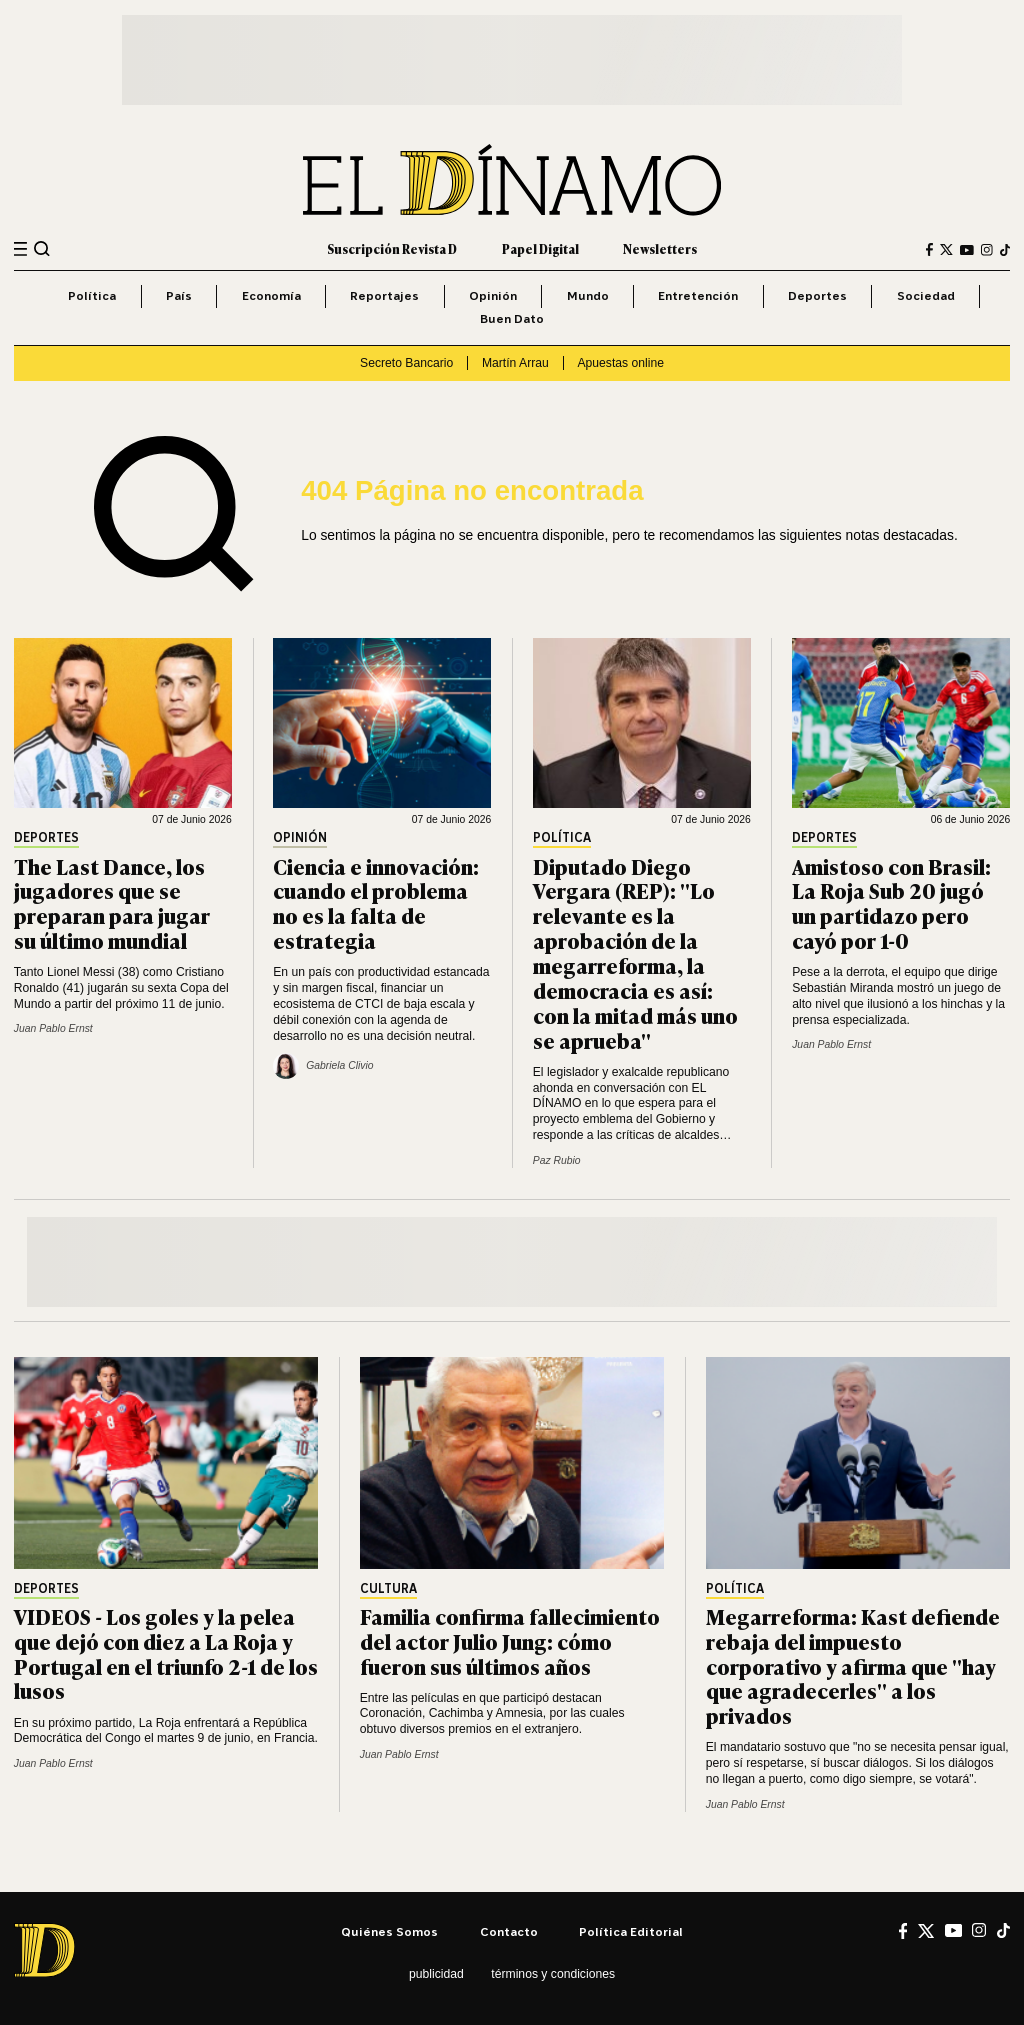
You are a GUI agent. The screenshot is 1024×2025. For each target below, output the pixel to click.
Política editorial (631, 1931)
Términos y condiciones (553, 1974)
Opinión (493, 295)
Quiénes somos (389, 1931)
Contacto (509, 1931)
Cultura (388, 1589)
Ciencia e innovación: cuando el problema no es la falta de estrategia (376, 903)
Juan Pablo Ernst (53, 1028)
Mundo (588, 295)
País (179, 295)
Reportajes (384, 295)
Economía (271, 295)
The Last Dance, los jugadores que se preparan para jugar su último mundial (112, 903)
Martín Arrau (515, 363)
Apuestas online (620, 363)
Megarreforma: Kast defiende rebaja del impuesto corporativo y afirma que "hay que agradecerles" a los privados (853, 1665)
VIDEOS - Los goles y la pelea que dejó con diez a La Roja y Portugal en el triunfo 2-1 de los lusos (166, 1653)
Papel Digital (540, 249)
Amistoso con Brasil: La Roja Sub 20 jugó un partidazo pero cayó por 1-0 (891, 903)
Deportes (817, 295)
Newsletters (660, 249)
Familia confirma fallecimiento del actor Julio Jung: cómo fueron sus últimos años (510, 1640)
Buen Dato (512, 318)
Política (92, 295)
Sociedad (926, 295)
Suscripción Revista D (392, 249)
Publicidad (436, 1974)
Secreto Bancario (406, 363)
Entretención (698, 295)
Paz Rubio (557, 1160)
